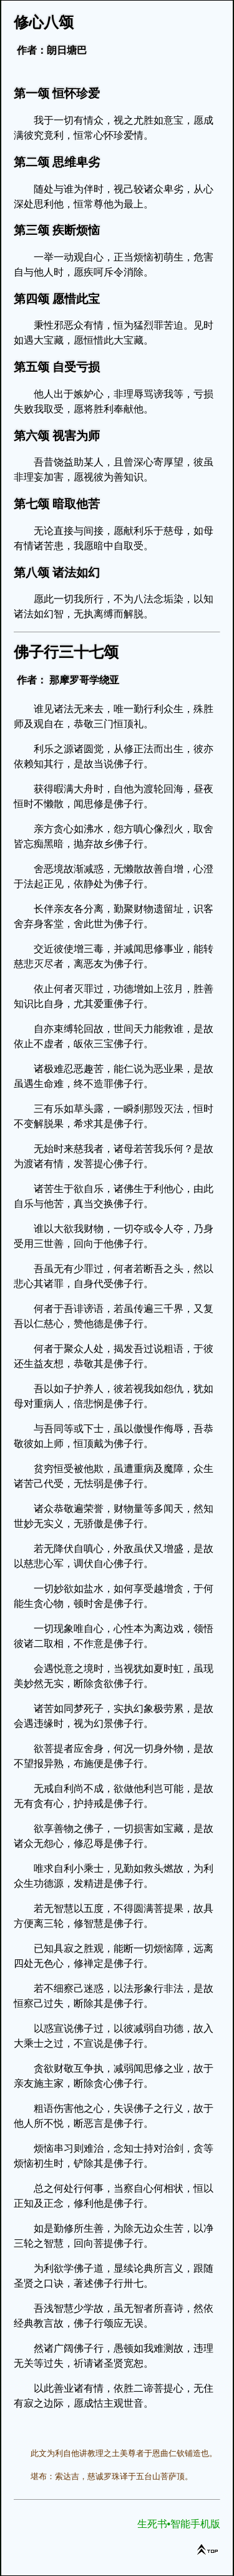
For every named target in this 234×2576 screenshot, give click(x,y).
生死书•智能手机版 (179, 2524)
